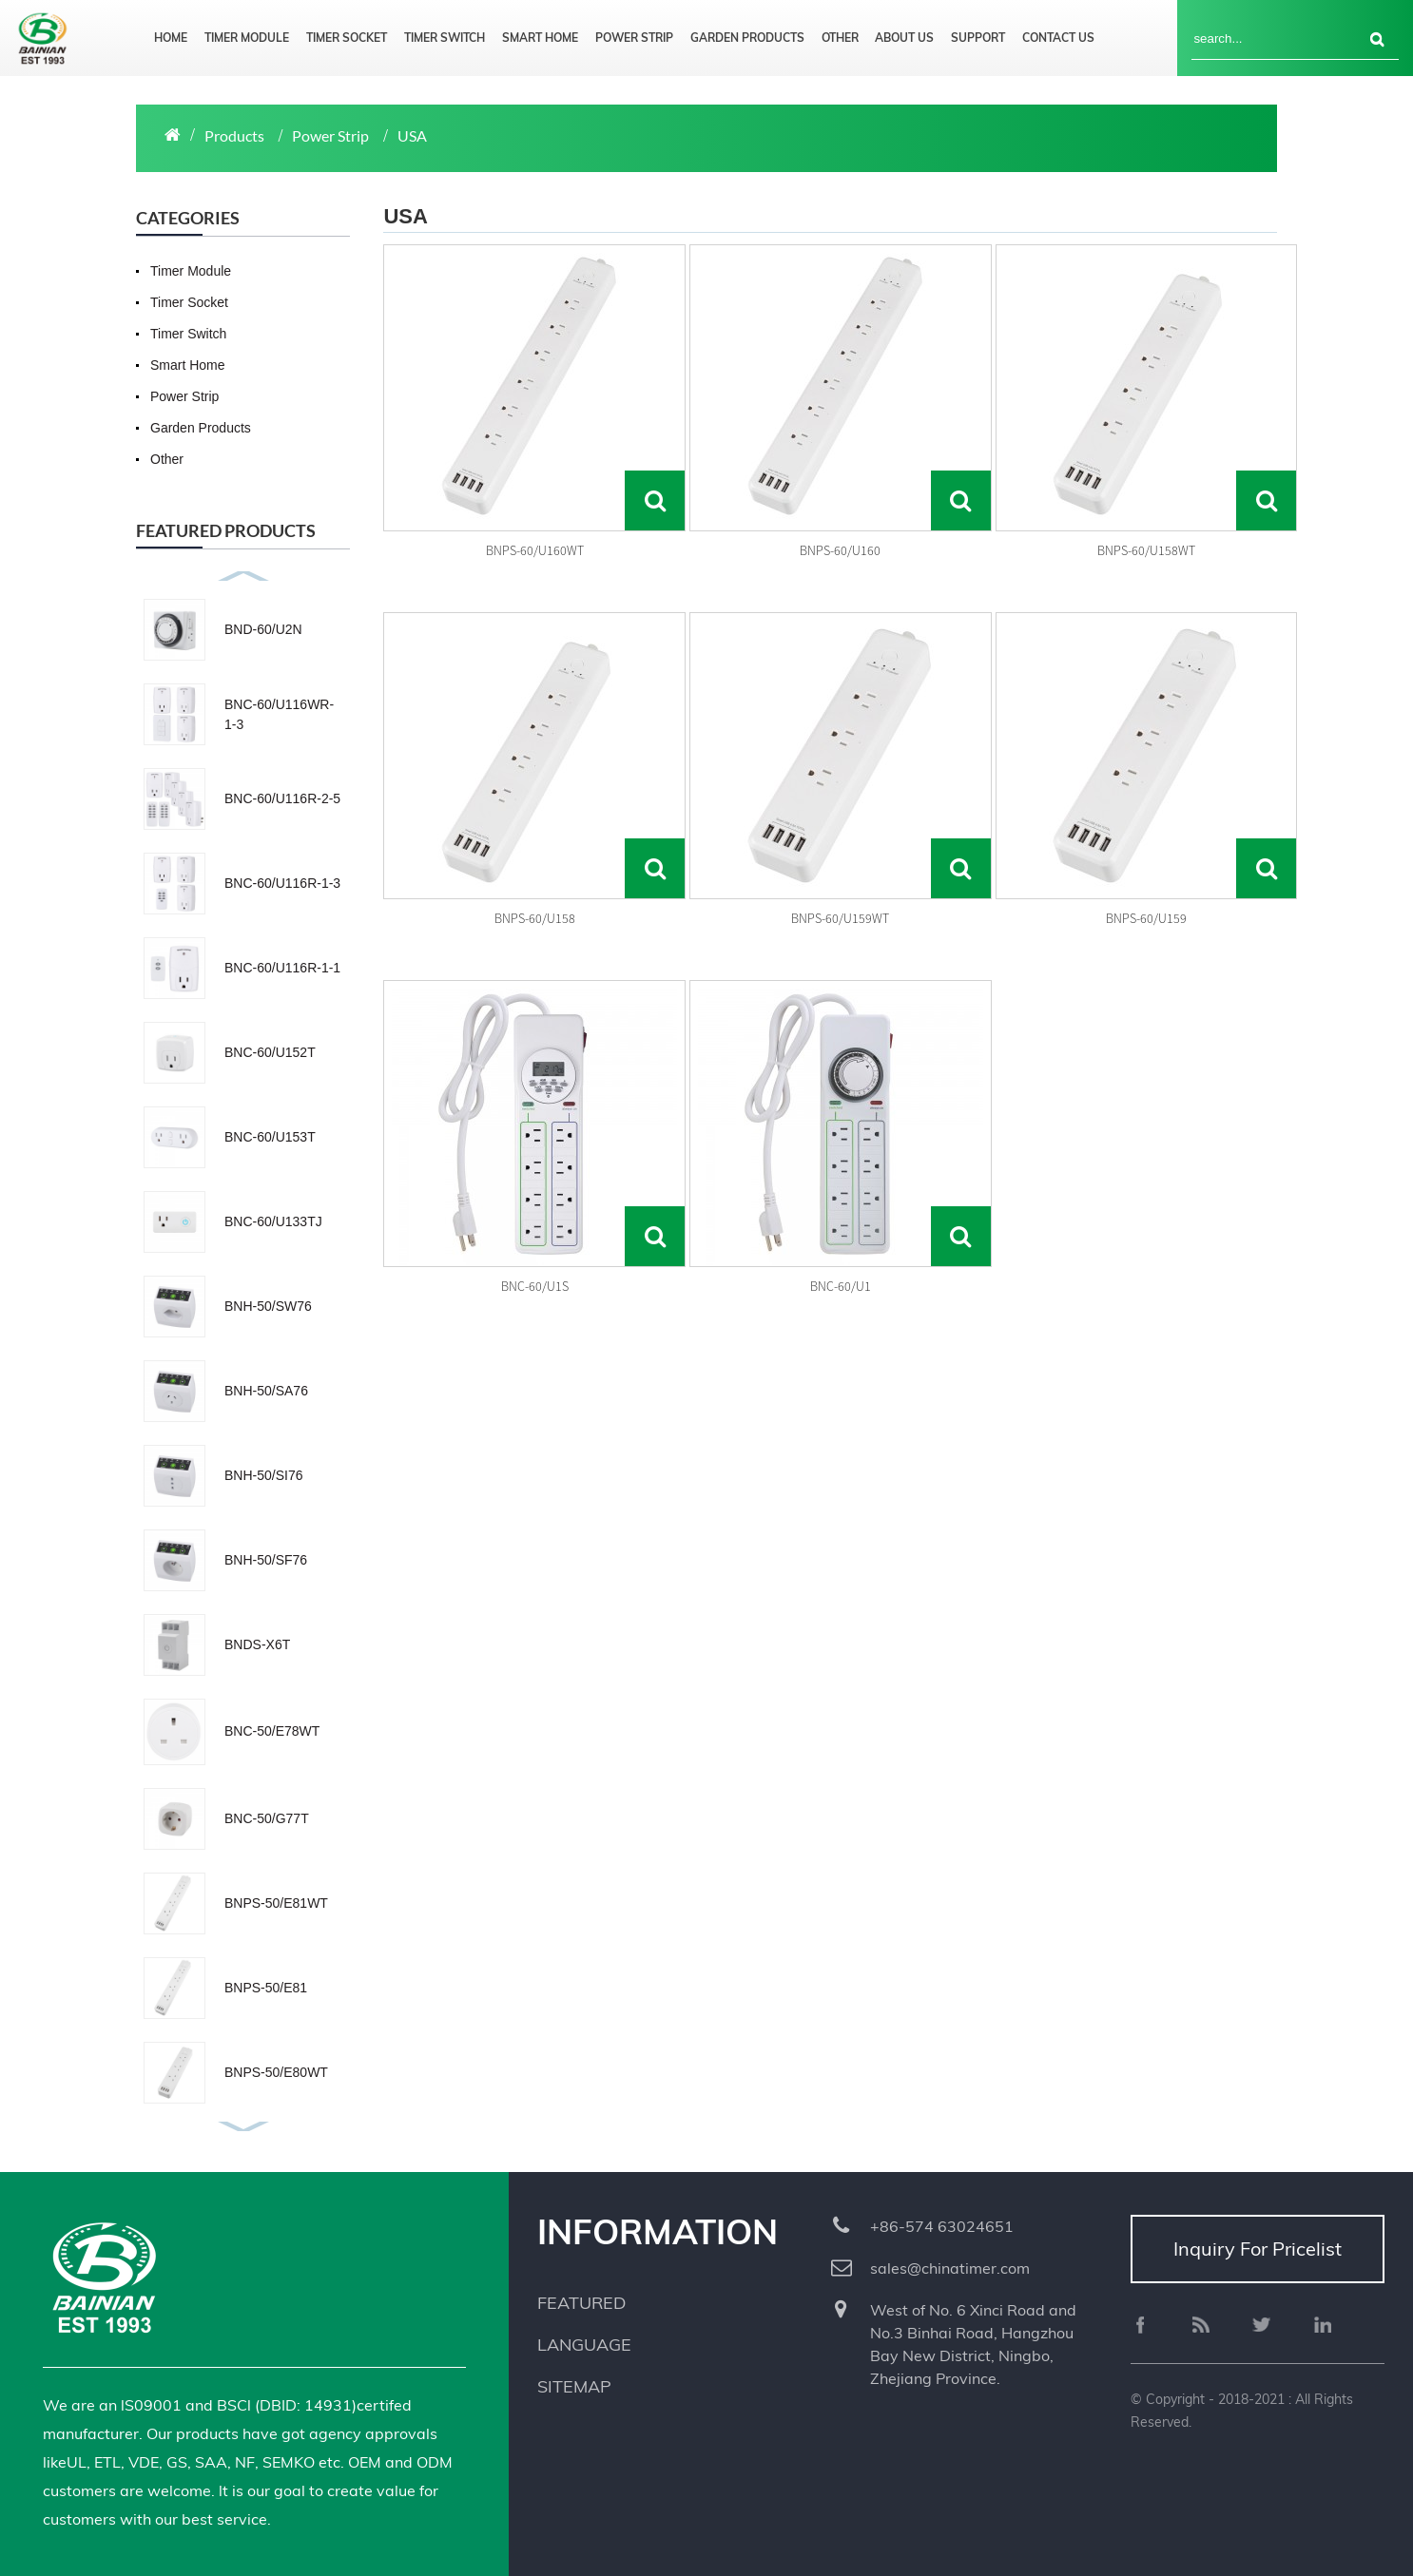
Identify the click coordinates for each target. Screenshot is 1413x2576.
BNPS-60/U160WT (535, 550)
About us (904, 37)
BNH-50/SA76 (266, 1390)
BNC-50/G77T (266, 1818)
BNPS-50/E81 (265, 1987)
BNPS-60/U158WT (1146, 550)
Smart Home (540, 37)
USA (412, 135)
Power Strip (634, 37)
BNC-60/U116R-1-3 (282, 883)
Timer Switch (444, 37)
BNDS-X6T (257, 1644)
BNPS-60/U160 (840, 550)
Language (584, 2344)
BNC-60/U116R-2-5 (282, 798)
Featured (581, 2303)
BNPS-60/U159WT (840, 918)
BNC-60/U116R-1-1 (282, 967)
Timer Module (246, 37)
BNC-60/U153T (270, 1136)
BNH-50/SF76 (265, 1559)
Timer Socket (346, 37)
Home (170, 37)
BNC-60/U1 (840, 1286)
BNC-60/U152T (270, 1052)
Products (234, 135)
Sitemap (574, 2386)
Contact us (1058, 37)
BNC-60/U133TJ (273, 1221)
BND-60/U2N (263, 629)
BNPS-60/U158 (534, 918)
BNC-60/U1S (535, 1286)
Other (840, 37)
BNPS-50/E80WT (276, 2072)
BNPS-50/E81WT (276, 1903)
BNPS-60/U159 (1146, 918)
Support (978, 37)
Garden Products (747, 37)
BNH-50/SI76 (263, 1475)
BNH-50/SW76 (268, 1306)
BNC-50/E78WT (271, 1731)
